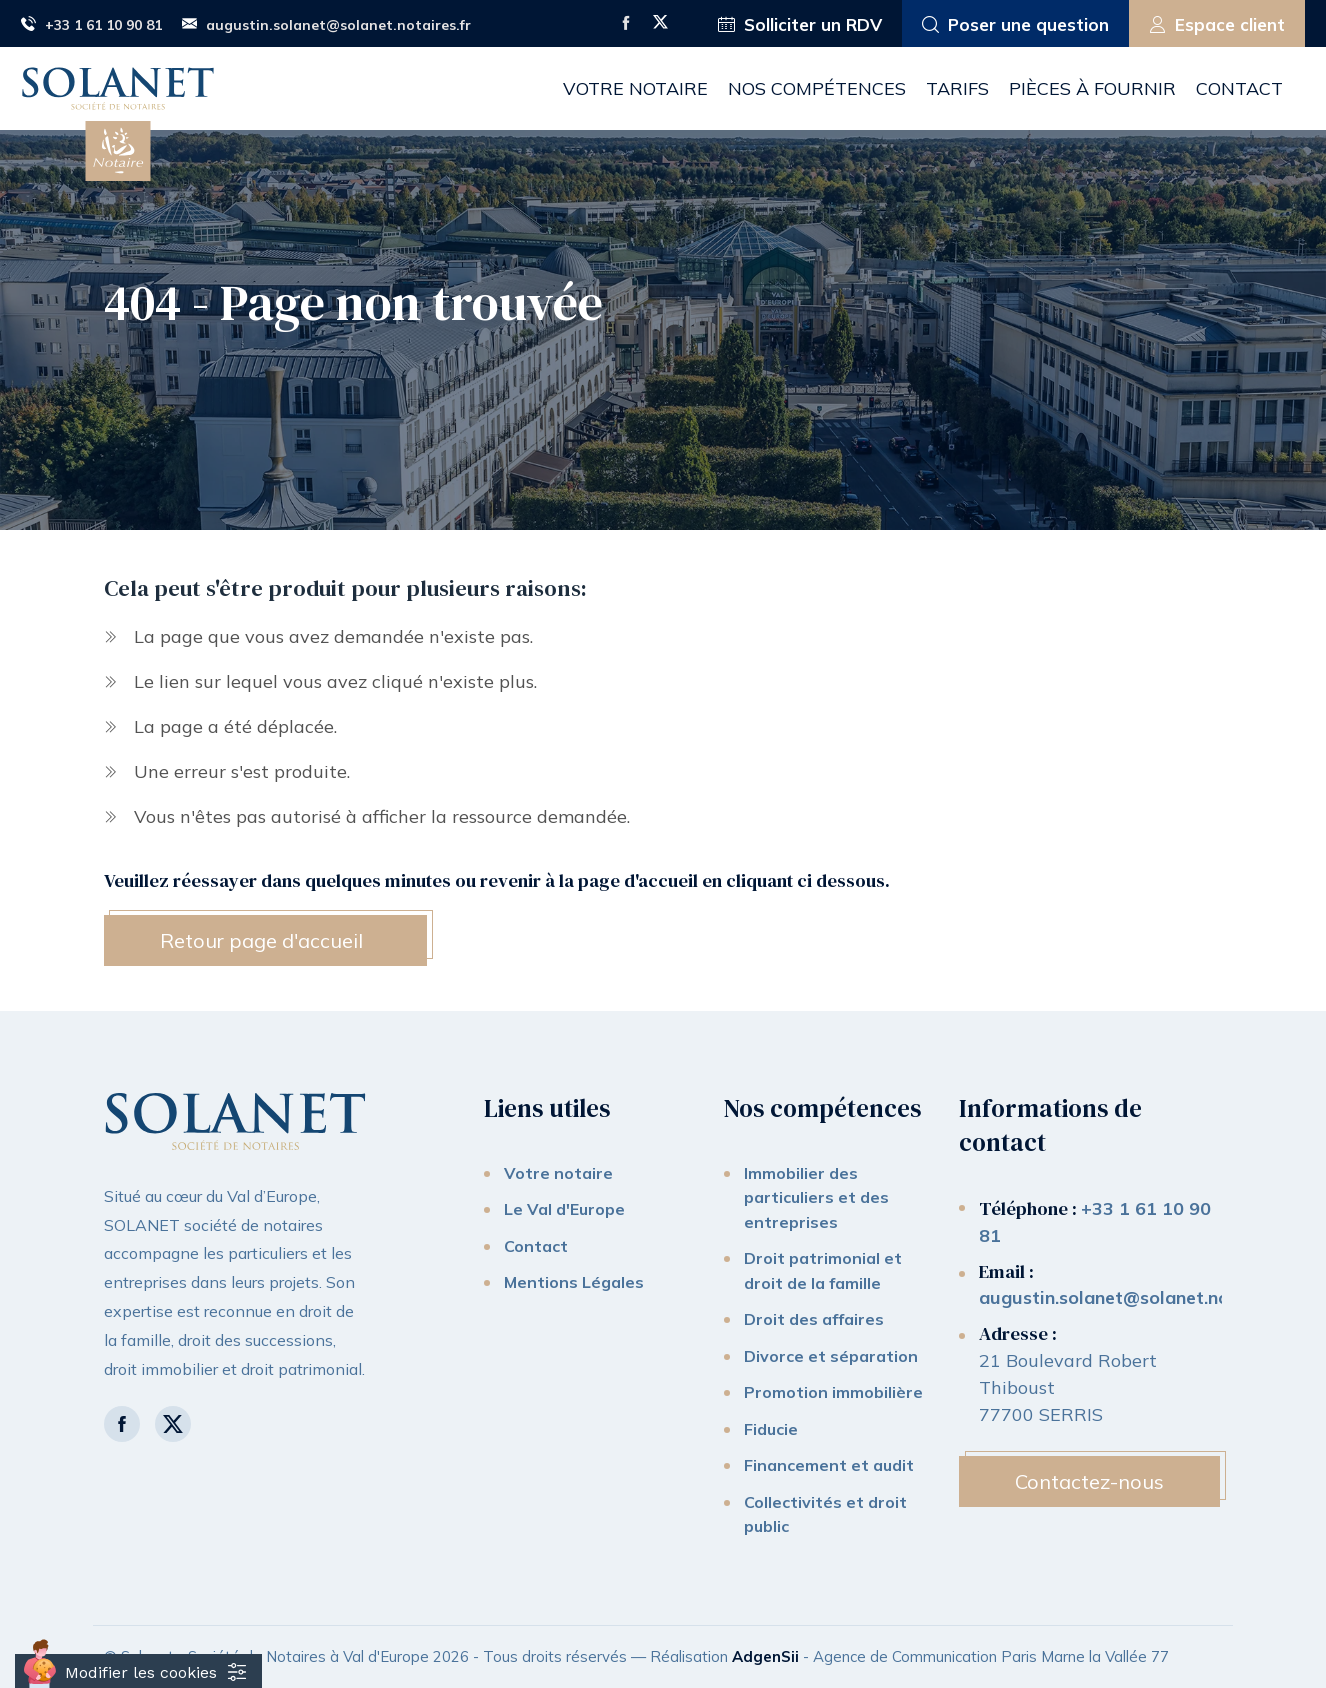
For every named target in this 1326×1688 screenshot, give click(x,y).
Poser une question (1015, 25)
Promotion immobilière (833, 1392)
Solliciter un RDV (800, 25)
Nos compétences (817, 88)
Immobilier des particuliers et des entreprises (816, 1197)
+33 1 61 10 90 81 (91, 25)
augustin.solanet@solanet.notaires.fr (326, 25)
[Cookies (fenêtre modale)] (138, 1671)
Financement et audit (829, 1465)
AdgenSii (765, 1656)
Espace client (1217, 25)
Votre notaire (635, 88)
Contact (1239, 88)
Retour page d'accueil (261, 940)
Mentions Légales (574, 1282)
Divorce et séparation (831, 1356)
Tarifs (957, 88)
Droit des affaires (814, 1319)
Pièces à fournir (1092, 88)
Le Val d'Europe (564, 1209)
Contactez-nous (1089, 1481)
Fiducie (771, 1429)
